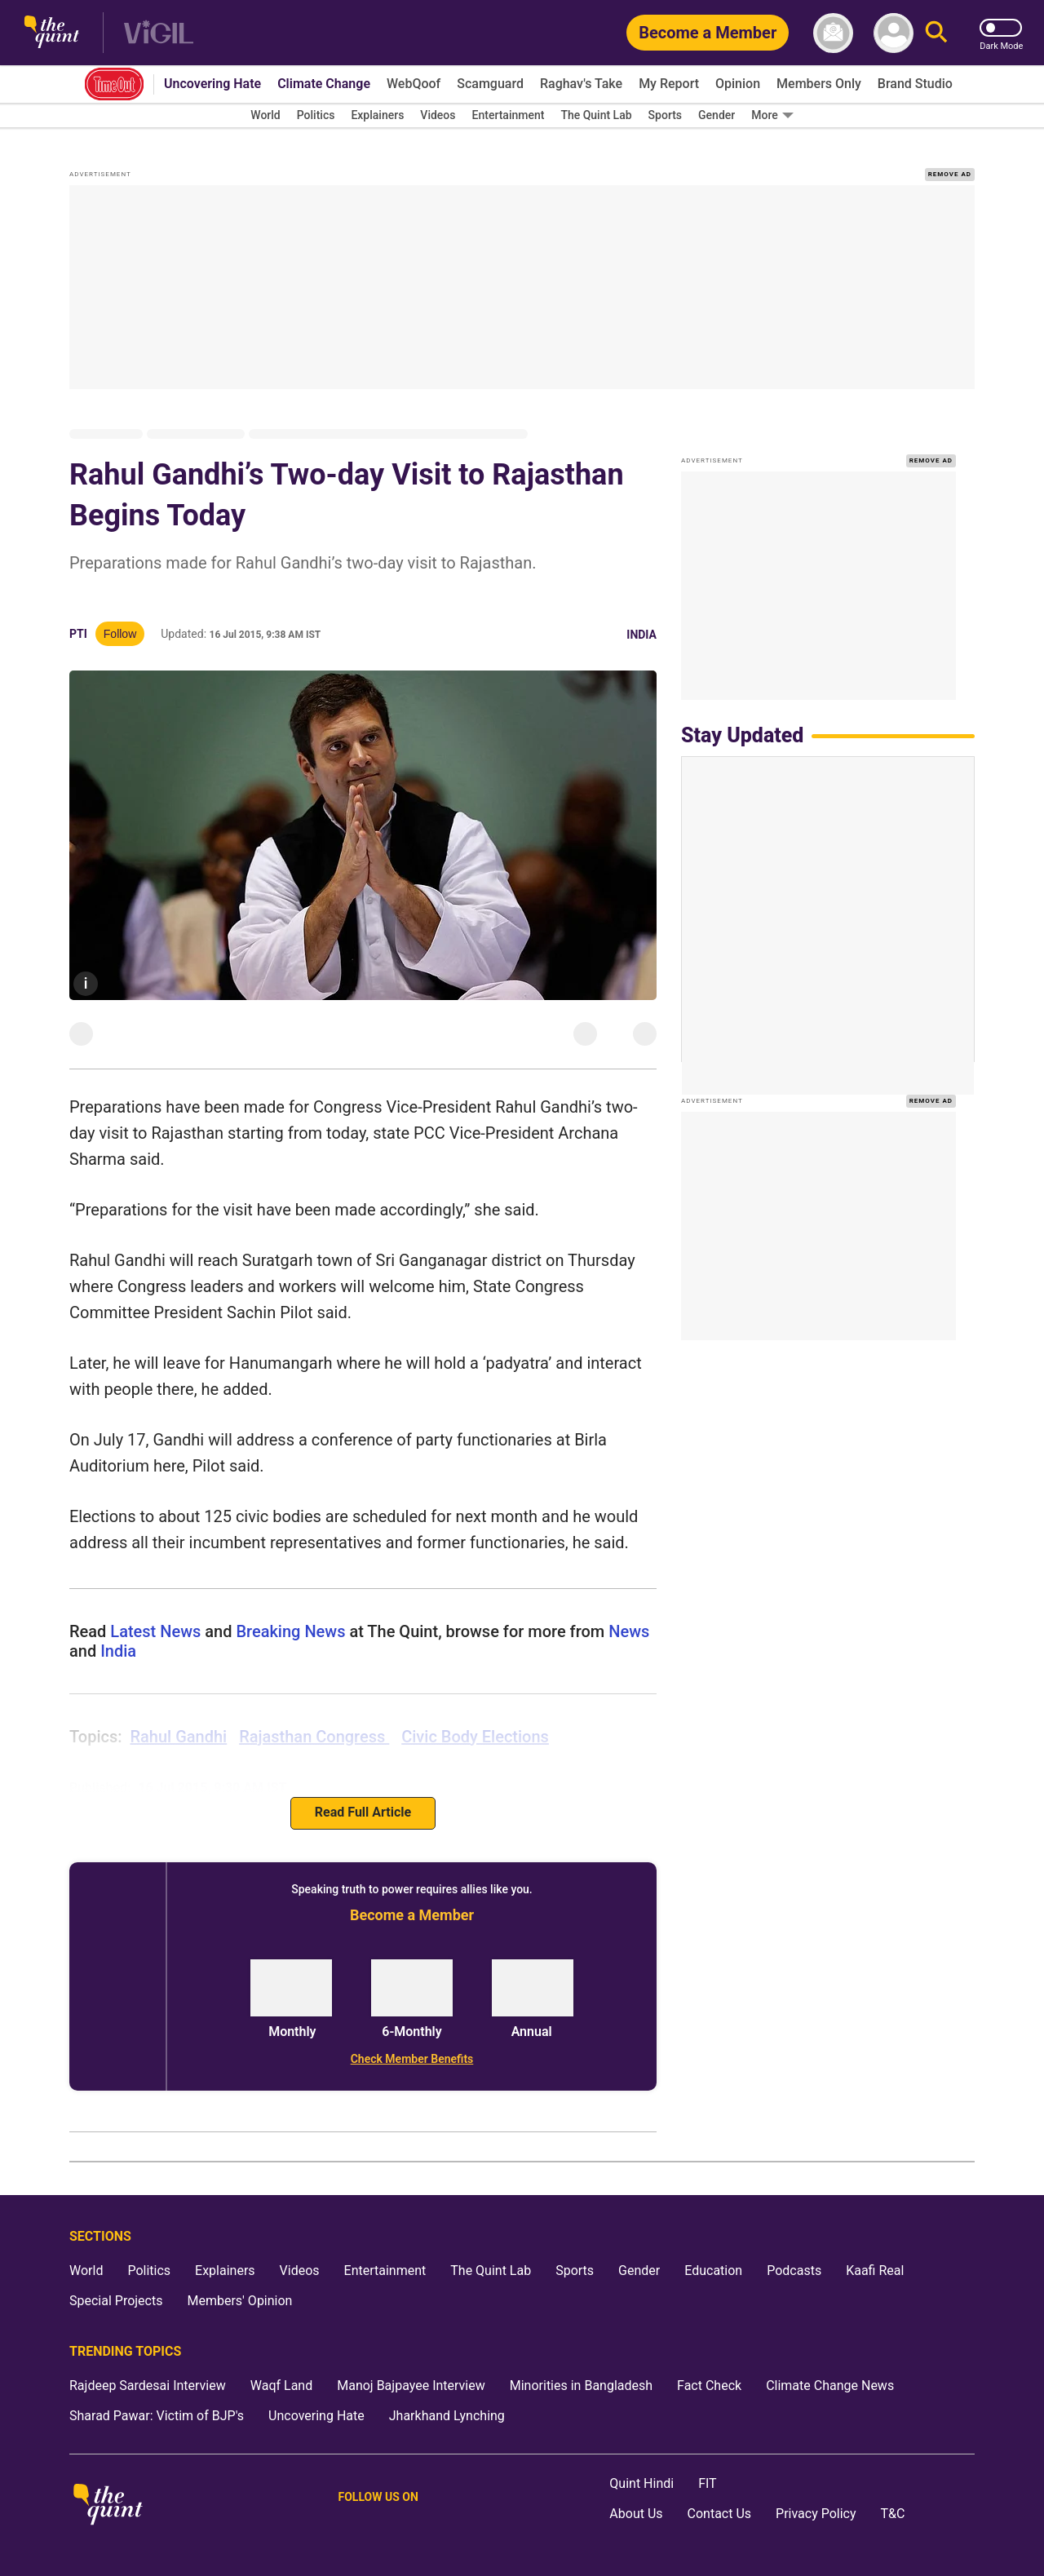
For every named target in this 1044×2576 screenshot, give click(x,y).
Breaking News (290, 1631)
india (116, 1651)
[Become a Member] (707, 32)
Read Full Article (363, 1812)
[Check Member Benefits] (411, 2059)
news (626, 1631)
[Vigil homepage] (158, 33)
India (641, 634)
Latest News (155, 1631)
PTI (78, 633)
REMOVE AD (949, 174)
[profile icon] (894, 33)
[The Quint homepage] (51, 33)
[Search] (936, 33)
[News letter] (833, 33)
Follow (120, 633)
